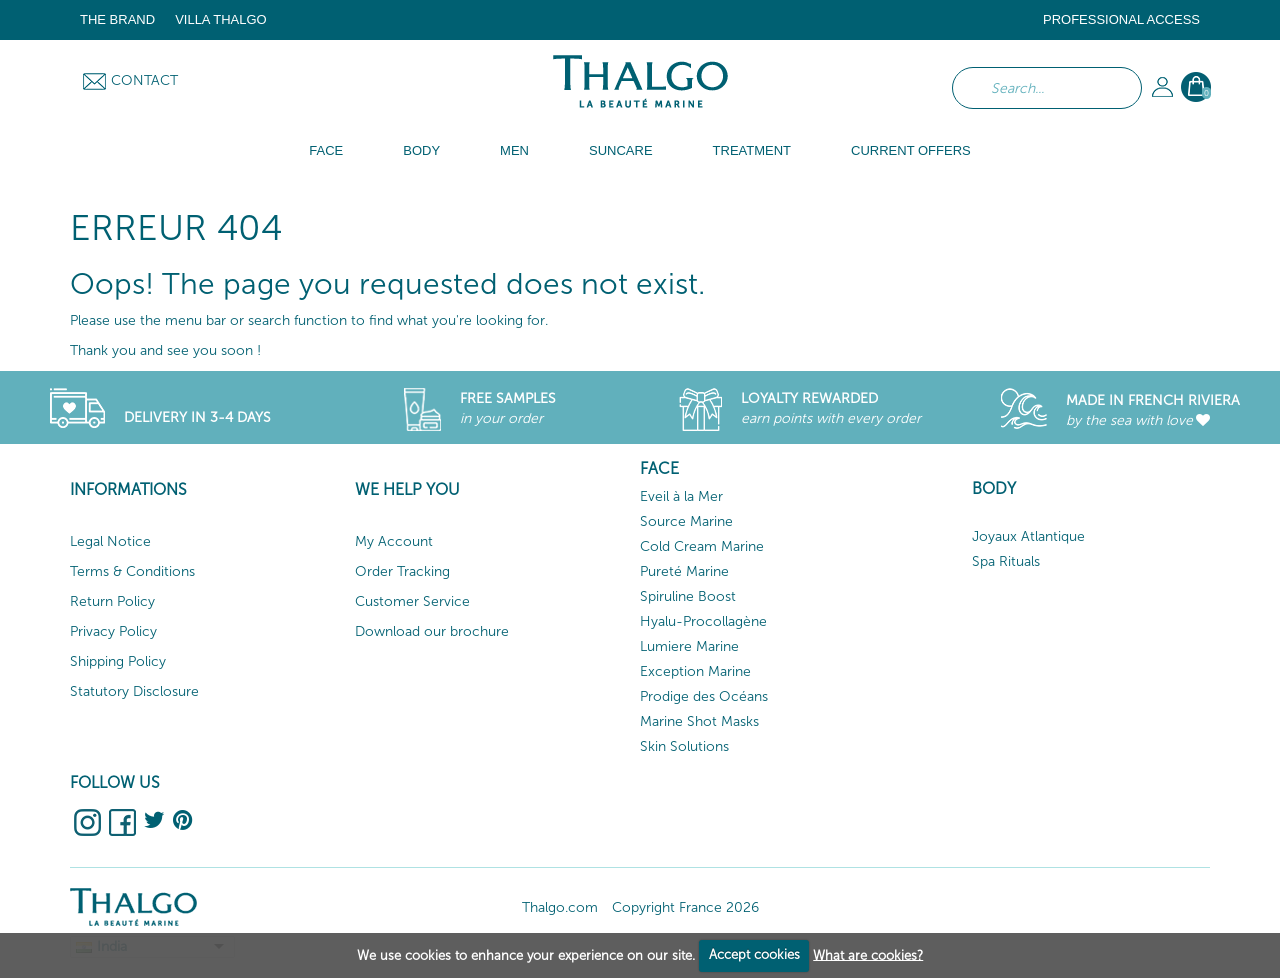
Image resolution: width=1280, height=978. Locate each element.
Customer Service (412, 601)
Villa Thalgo (221, 19)
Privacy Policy (113, 631)
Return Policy (112, 601)
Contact (144, 80)
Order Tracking (402, 571)
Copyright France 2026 (685, 907)
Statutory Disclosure (134, 691)
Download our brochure (432, 631)
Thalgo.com (560, 907)
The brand (117, 19)
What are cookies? (868, 954)
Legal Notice (110, 541)
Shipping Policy (118, 661)
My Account (394, 541)
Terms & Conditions (132, 571)
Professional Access (1121, 19)
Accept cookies (754, 954)
